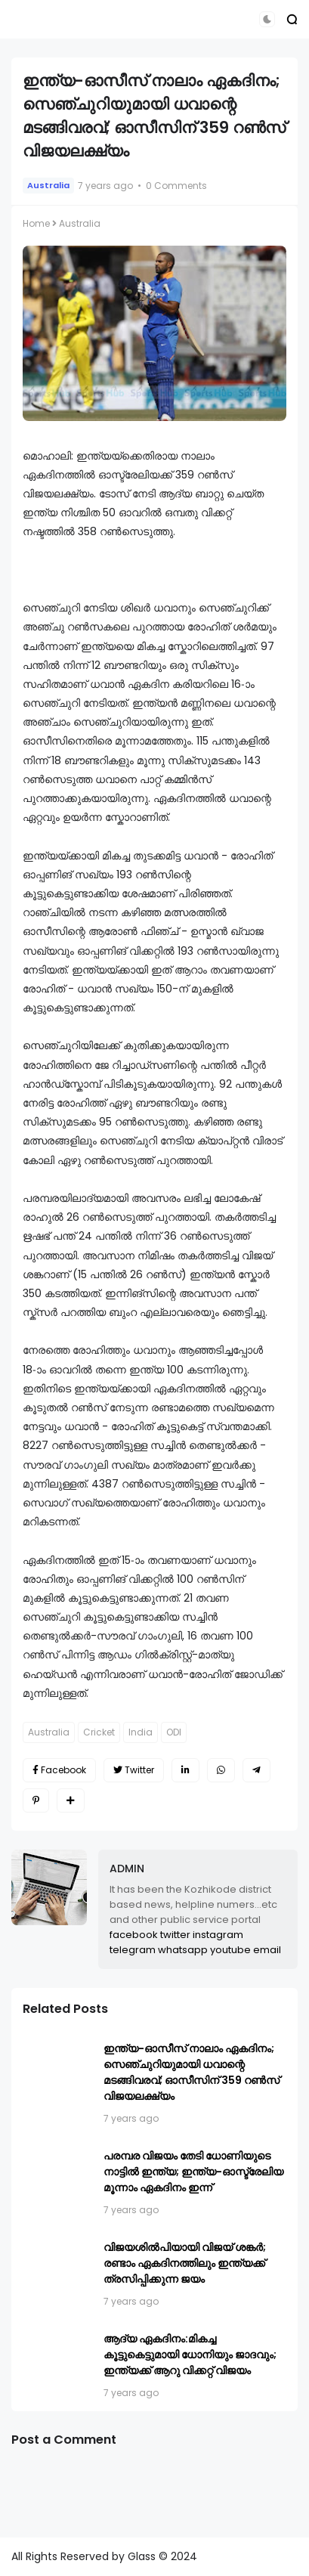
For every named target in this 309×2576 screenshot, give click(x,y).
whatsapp (183, 1950)
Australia (48, 185)
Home (36, 223)
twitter (175, 1934)
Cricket (99, 1732)
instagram (218, 1934)
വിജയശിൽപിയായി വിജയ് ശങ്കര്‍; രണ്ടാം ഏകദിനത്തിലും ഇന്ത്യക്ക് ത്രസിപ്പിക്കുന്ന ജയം (185, 2263)
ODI (173, 1732)
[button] (267, 19)
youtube (230, 1950)
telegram (133, 1950)
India (140, 1732)
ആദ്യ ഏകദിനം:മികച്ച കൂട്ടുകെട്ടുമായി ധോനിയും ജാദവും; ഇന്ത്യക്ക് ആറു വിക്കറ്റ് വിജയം (190, 2354)
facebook (134, 1934)
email (267, 1950)
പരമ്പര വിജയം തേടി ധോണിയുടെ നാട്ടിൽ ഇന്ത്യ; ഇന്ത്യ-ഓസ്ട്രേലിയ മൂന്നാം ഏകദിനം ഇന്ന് (193, 2171)
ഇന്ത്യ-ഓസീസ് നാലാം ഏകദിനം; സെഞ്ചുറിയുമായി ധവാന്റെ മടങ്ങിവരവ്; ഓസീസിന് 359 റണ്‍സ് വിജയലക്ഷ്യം (192, 2072)
